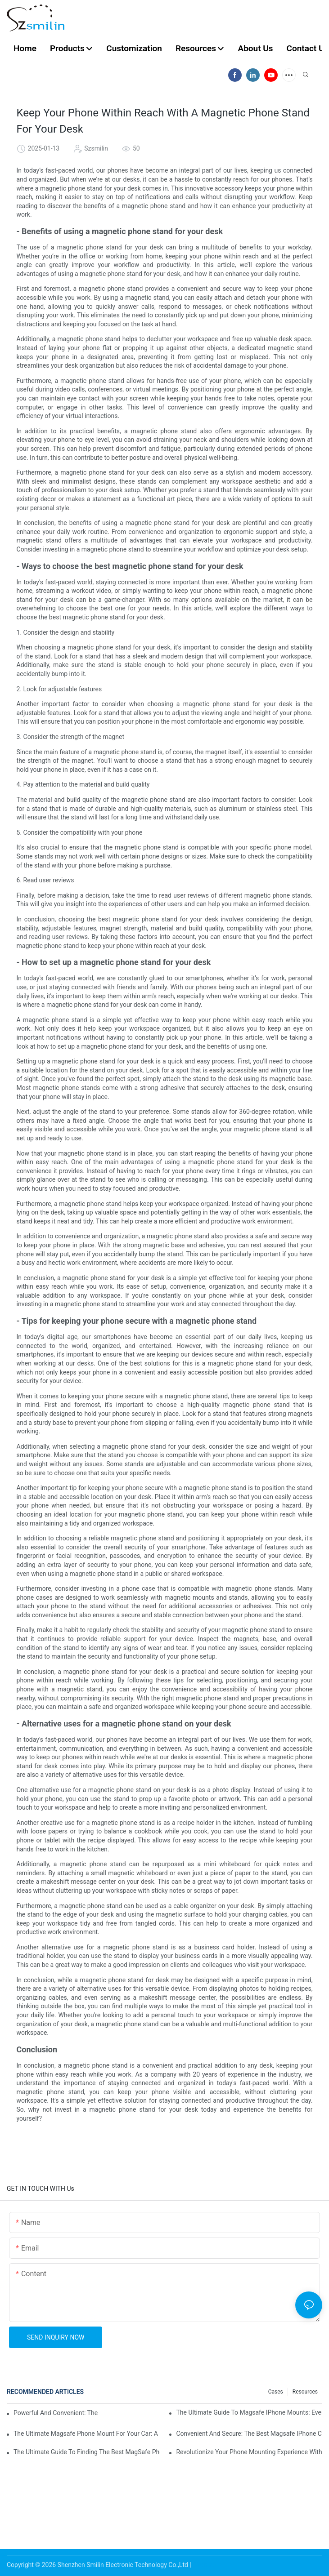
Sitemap (204, 2564)
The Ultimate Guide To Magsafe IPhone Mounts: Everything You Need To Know (249, 2412)
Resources (305, 2392)
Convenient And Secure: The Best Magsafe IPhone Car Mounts (249, 2433)
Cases (275, 2392)
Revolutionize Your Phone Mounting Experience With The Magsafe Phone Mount (249, 2452)
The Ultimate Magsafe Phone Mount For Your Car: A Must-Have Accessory (87, 2433)
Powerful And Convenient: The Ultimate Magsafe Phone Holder (56, 2412)
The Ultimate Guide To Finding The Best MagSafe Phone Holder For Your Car (87, 2452)
